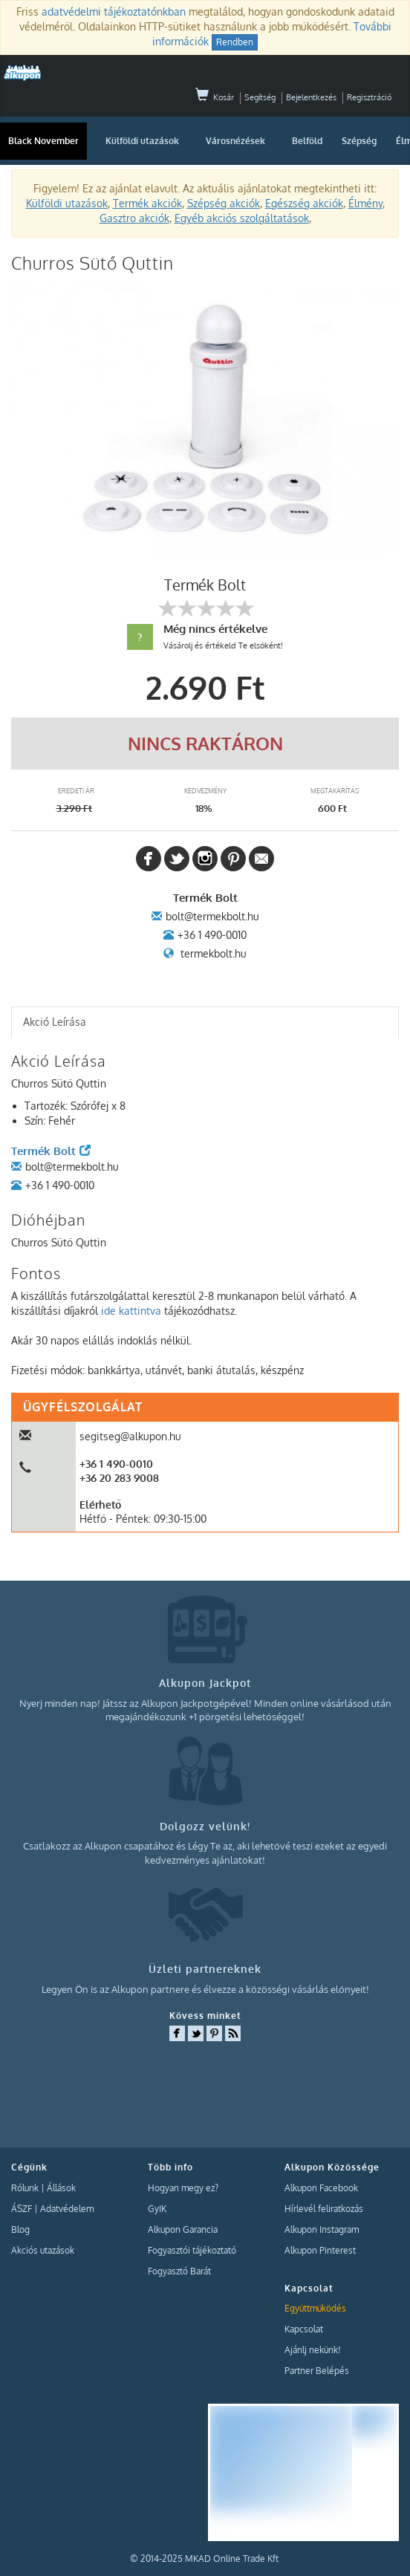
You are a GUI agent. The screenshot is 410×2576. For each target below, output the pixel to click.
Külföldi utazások (142, 140)
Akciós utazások (42, 2250)
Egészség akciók (304, 203)
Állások (61, 2187)
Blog (20, 2229)
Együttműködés (315, 2308)
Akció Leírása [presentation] (54, 1021)
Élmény (365, 203)
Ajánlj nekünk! (312, 2349)
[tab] (205, 1022)
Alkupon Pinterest (320, 2250)
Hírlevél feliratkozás (323, 2208)
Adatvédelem (67, 2208)
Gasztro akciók (134, 218)
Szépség (359, 140)
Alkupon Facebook (321, 2187)
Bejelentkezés (311, 97)
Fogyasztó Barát (179, 2271)
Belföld (307, 140)
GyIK (157, 2208)
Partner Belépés (316, 2370)
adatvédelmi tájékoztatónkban (114, 11)
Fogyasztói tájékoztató (192, 2250)
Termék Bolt (51, 1151)
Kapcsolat (303, 2329)
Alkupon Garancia (183, 2229)
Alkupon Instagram (321, 2229)
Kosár (214, 97)
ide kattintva (131, 1310)
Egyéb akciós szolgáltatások (242, 218)
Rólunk (25, 2187)
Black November (43, 140)
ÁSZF (21, 2208)
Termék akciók (147, 203)
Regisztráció (369, 97)
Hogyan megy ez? (183, 2187)
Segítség (260, 97)
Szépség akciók (223, 203)
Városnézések (235, 140)
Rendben (234, 42)
